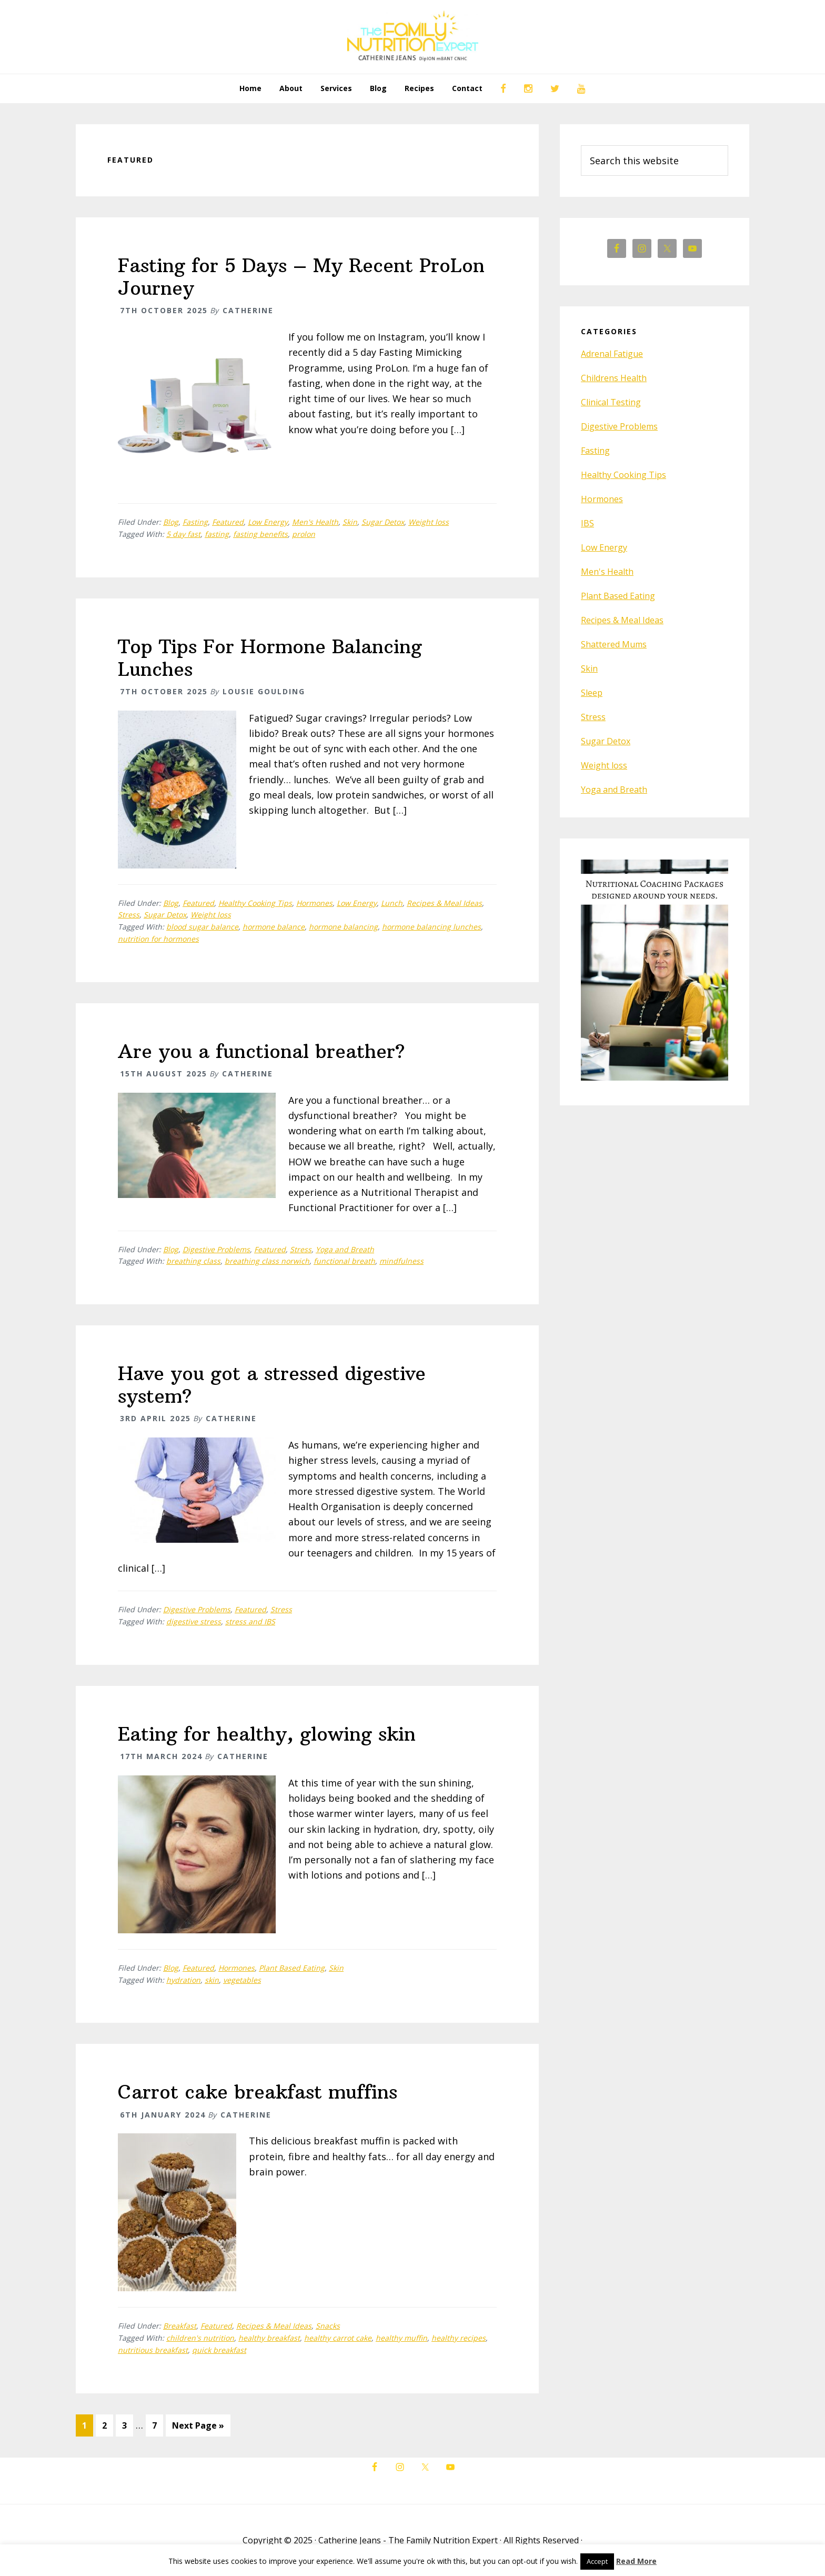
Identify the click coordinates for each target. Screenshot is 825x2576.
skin (212, 1980)
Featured (228, 522)
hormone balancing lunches (431, 927)
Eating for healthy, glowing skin (267, 1734)
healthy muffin (401, 2338)
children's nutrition (200, 2338)
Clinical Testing (611, 402)
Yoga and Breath (345, 1249)
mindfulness (401, 1261)
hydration (183, 1980)
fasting (217, 534)
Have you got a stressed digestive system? (272, 1385)
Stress (128, 915)
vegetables (242, 1980)
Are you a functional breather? (261, 1051)
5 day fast (183, 534)
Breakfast (179, 2326)
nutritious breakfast (153, 2350)
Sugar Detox (382, 522)
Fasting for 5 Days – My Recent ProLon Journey (301, 277)
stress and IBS (250, 1621)
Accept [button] (597, 2561)
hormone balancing (343, 927)
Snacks (328, 2326)
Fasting (195, 522)
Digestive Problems (216, 1249)
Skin (350, 522)
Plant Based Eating (292, 1968)
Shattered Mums (614, 644)
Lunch (392, 903)
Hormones (314, 903)
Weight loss (428, 522)
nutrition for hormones (158, 939)
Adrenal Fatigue (612, 354)
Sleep (591, 692)
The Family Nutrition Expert (412, 37)
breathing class (193, 1261)
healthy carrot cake (337, 2338)
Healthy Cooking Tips (255, 903)
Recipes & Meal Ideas (444, 903)
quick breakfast (219, 2350)
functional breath (344, 1261)
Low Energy (268, 522)
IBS (587, 523)
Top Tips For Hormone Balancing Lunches (270, 658)
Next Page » (198, 2428)
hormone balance (274, 927)
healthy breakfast (269, 2338)
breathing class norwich (267, 1261)
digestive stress (193, 1621)
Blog (170, 522)
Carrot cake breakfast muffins (257, 2092)
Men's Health (315, 522)
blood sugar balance (202, 927)
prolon (303, 534)
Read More (636, 2561)
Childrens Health (614, 378)
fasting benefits (260, 534)
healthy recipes (458, 2338)
